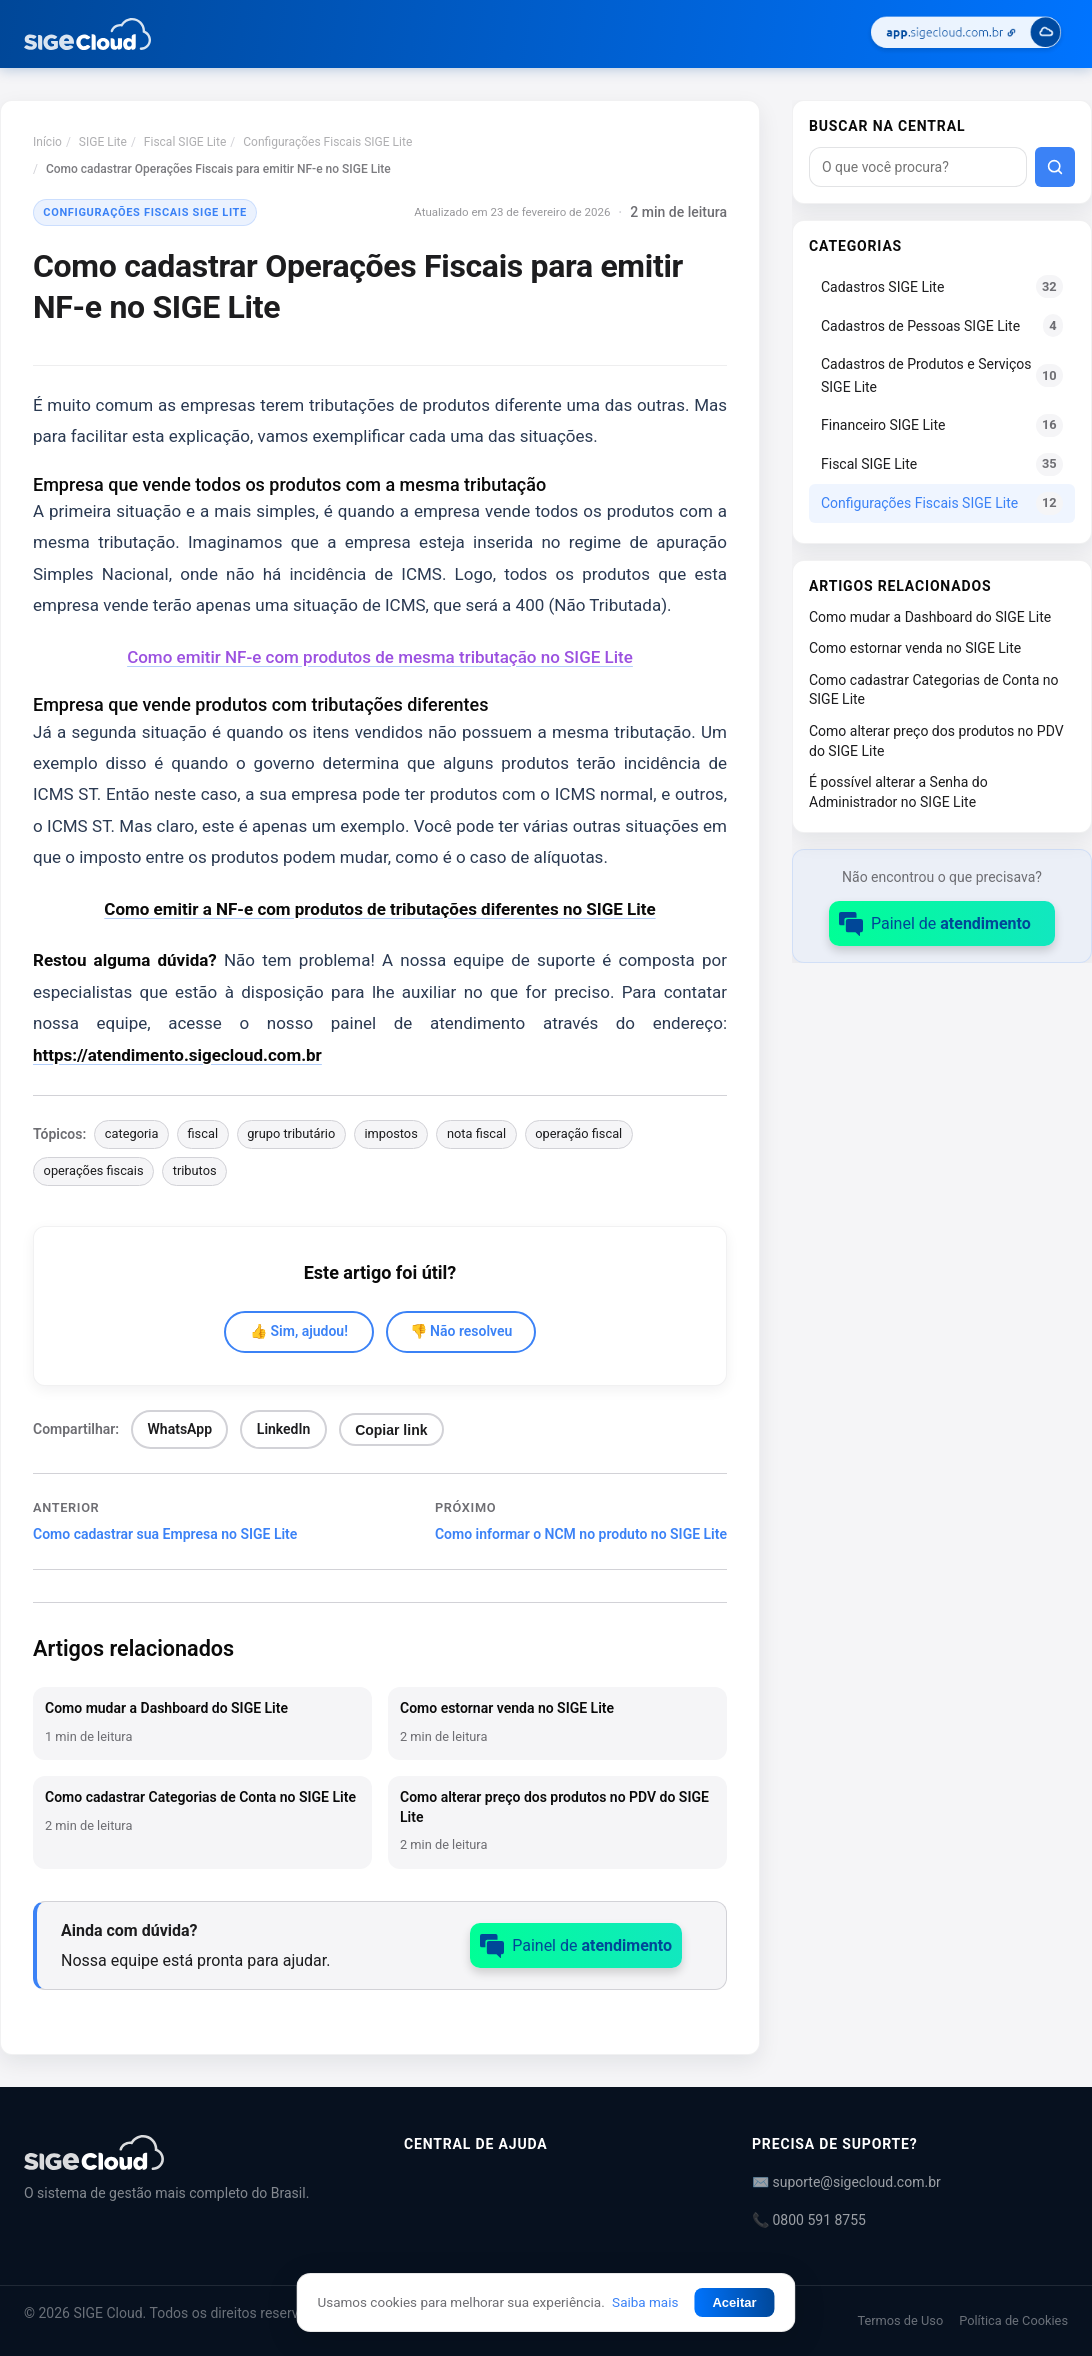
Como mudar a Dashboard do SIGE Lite (930, 617)
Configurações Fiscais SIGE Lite (327, 142)
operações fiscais (94, 1170)
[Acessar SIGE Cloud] (966, 34)
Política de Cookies (1013, 2320)
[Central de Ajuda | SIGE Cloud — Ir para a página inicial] (87, 34)
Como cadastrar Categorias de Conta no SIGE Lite (933, 690)
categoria (132, 1133)
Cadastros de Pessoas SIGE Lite (942, 325)
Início (47, 142)
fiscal (203, 1133)
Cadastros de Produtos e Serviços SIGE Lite (942, 375)
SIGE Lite (103, 142)
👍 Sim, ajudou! (299, 1331)
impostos (390, 1133)
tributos (195, 1170)
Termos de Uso (900, 2320)
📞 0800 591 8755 (809, 2220)
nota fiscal (476, 1133)
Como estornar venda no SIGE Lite (915, 648)
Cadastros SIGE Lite (942, 286)
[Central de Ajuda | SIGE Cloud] (190, 2152)
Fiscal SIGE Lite (185, 142)
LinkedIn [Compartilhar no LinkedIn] (284, 1429)
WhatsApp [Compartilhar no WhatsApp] (180, 1429)
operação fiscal (578, 1133)
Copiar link (391, 1430)
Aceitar (734, 2302)
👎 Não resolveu (461, 1331)
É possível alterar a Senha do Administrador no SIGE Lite (898, 792)
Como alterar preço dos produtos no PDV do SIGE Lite (936, 741)
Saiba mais (645, 2302)
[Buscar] (1055, 167)
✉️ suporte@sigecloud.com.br (846, 2182)
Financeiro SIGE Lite (942, 425)
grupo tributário (291, 1133)
